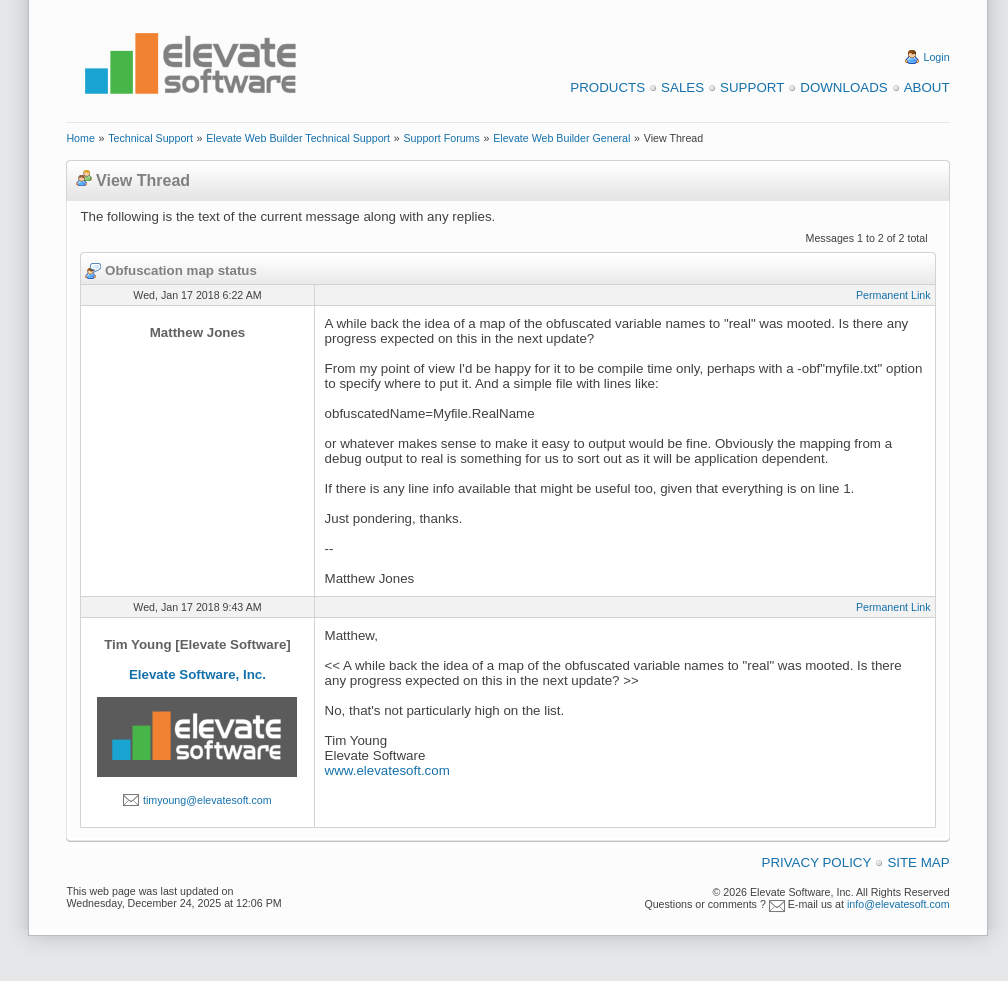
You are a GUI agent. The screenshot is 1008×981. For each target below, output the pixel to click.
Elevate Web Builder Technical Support (298, 138)
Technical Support (150, 138)
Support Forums (441, 138)
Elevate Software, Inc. (197, 674)
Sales (682, 87)
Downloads (843, 87)
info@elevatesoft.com (898, 904)
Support (752, 87)
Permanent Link (893, 295)
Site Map (918, 862)
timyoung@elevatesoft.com (207, 800)
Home (80, 138)
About (927, 87)
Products (607, 87)
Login (937, 57)
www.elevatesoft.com (387, 770)
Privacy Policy (817, 862)
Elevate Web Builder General (561, 138)
